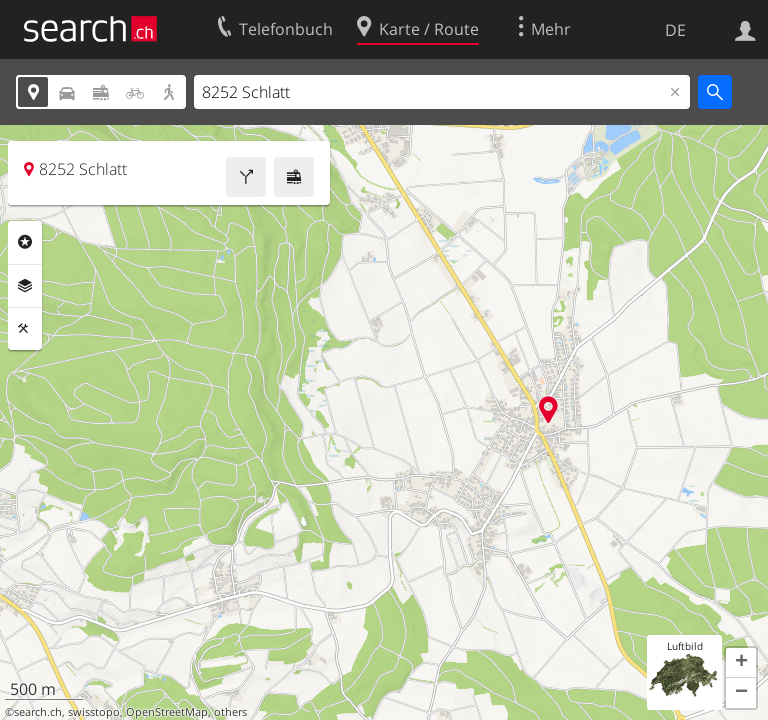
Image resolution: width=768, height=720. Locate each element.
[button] (741, 663)
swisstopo (94, 712)
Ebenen (25, 286)
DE (675, 30)
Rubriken (25, 242)
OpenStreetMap (167, 712)
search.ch (38, 712)
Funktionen (25, 329)
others (230, 712)
